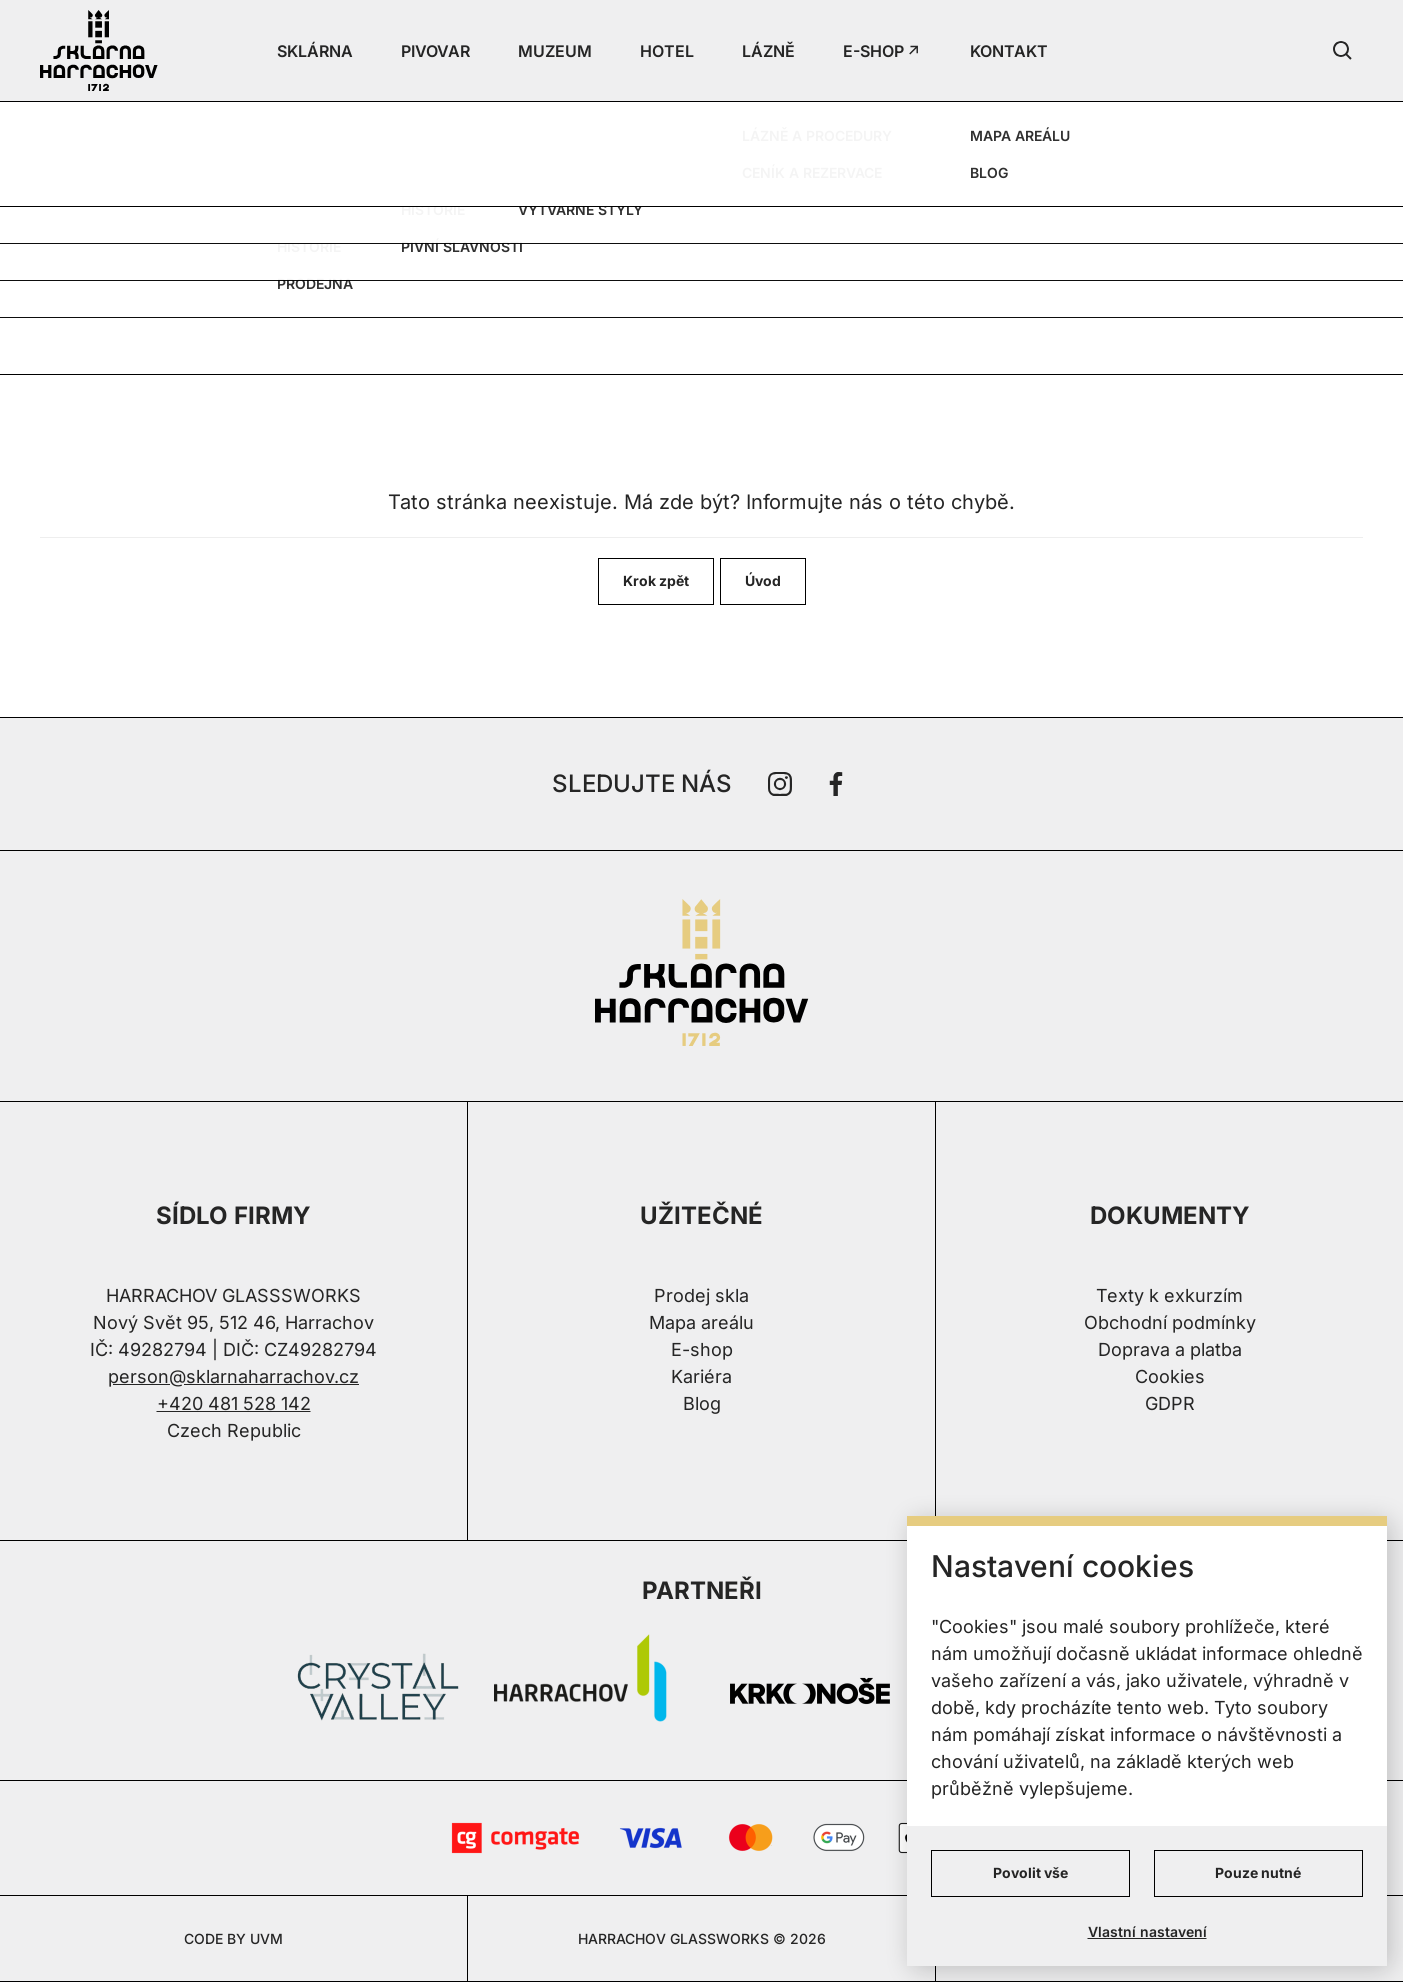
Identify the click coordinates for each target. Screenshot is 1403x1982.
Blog (702, 1403)
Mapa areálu (701, 1322)
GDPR (1170, 1403)
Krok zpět (656, 580)
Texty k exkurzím (1169, 1295)
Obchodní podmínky (1170, 1322)
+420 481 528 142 (234, 1403)
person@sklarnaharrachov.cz (233, 1376)
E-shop (702, 1349)
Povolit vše (1030, 1872)
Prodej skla (701, 1295)
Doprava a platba (1170, 1349)
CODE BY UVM (233, 1938)
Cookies (1170, 1376)
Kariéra (701, 1376)
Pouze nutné (1258, 1872)
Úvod (763, 580)
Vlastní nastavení (1147, 1931)
